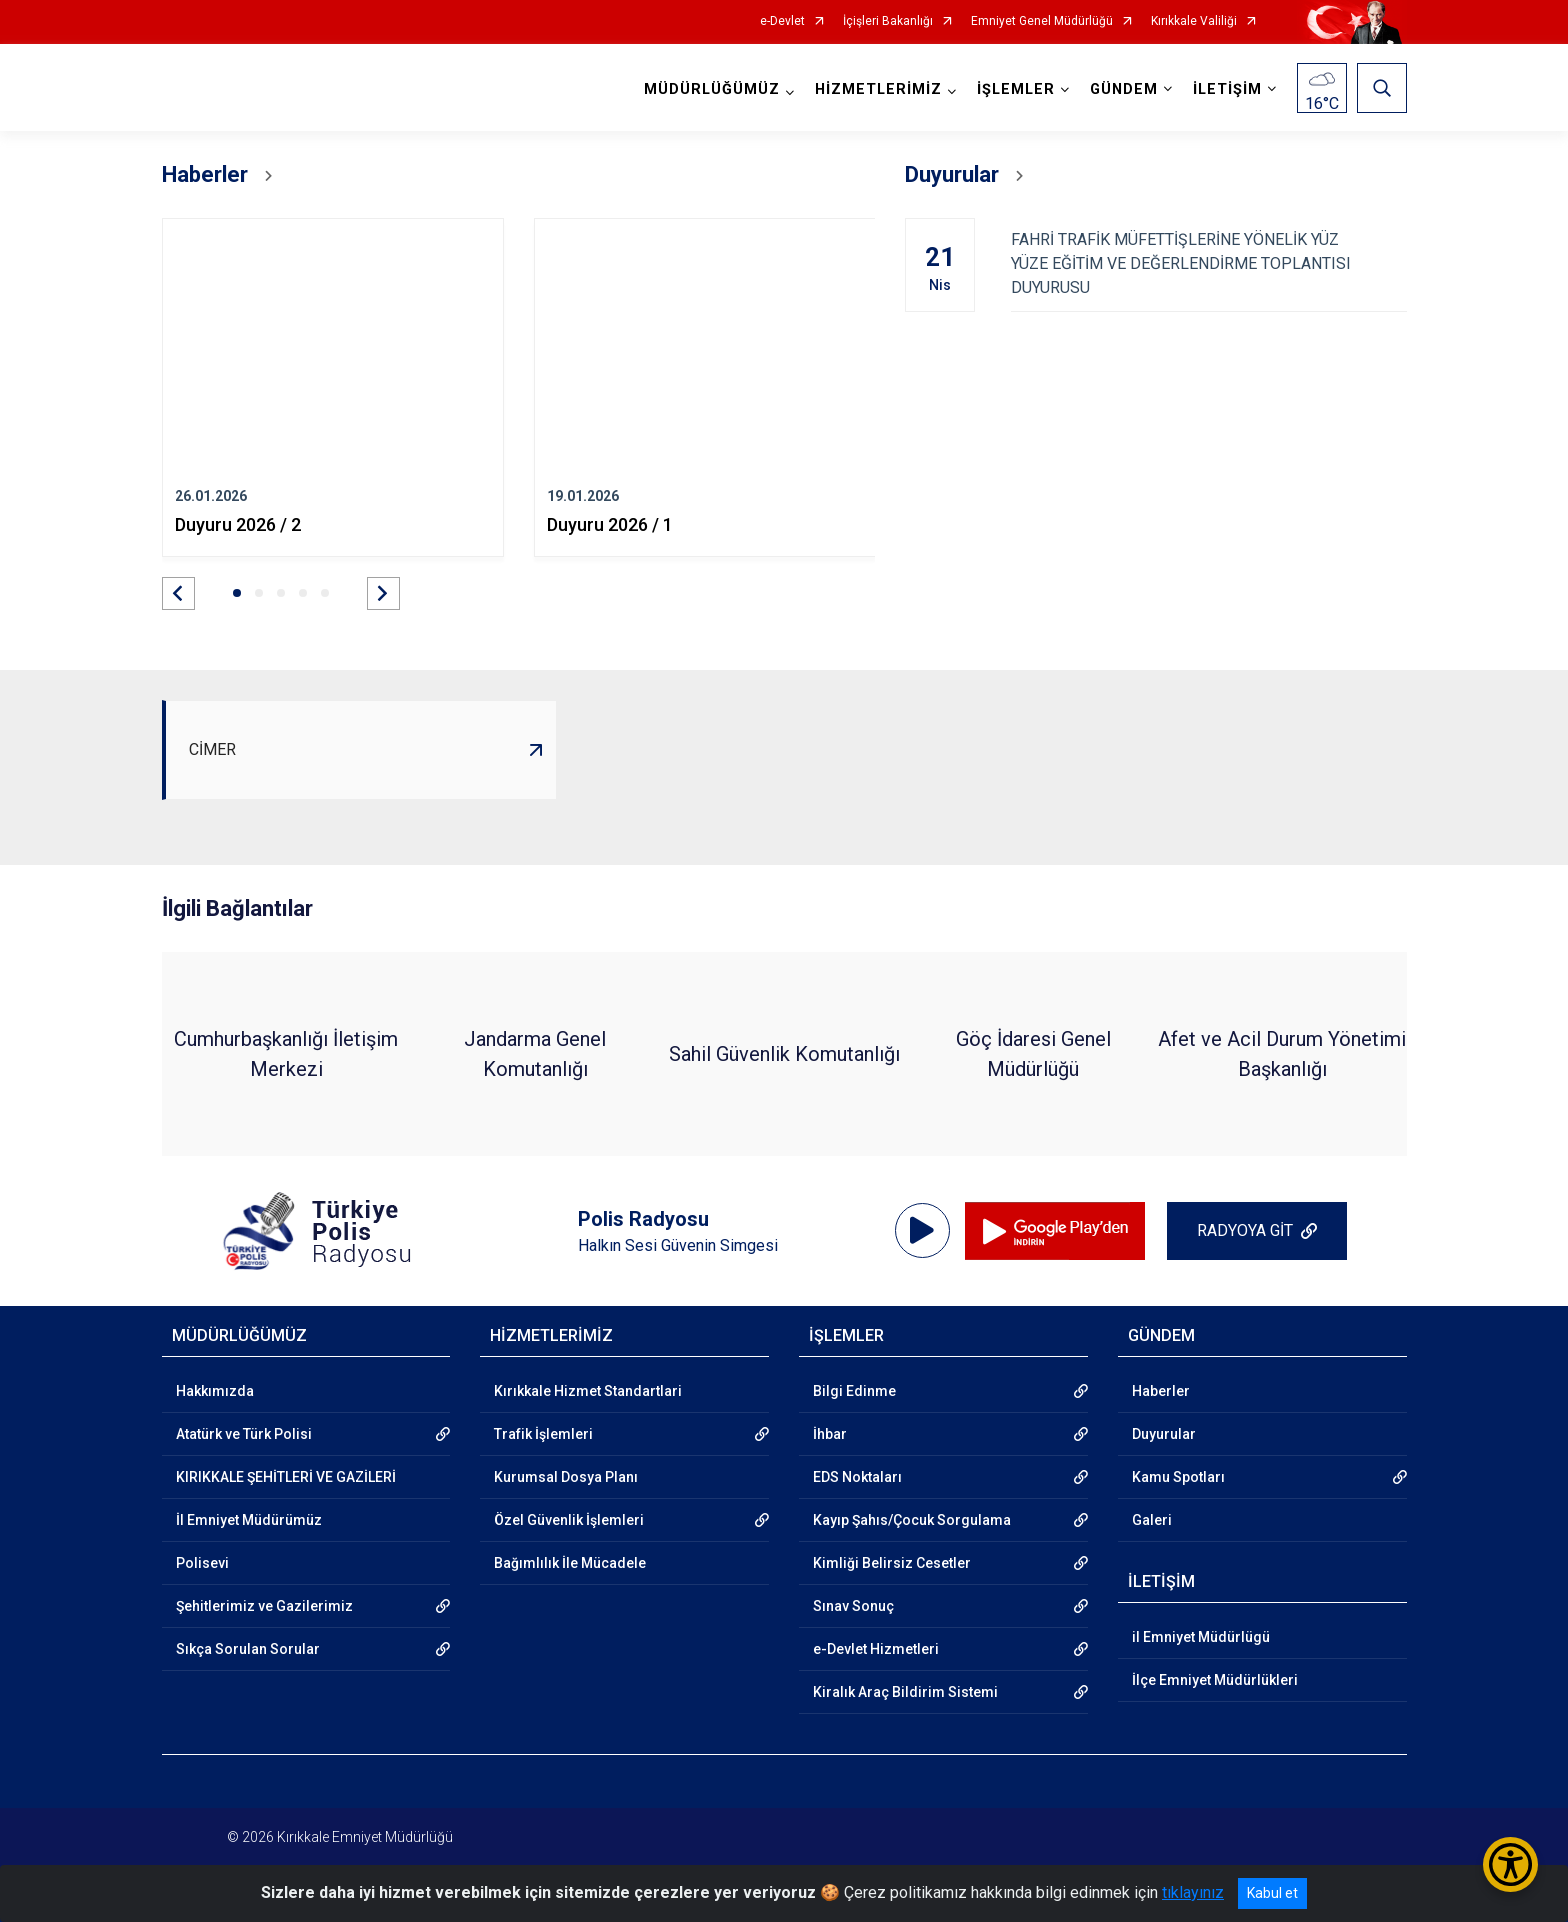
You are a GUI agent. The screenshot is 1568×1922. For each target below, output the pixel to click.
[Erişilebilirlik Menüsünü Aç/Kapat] (1510, 1864)
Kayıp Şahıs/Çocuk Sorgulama (912, 1520)
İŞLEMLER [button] (1016, 89)
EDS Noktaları (857, 1477)
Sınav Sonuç (853, 1606)
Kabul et (1272, 1893)
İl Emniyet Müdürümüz (249, 1520)
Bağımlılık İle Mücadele (570, 1563)
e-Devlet (782, 21)
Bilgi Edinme (854, 1391)
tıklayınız (1193, 1892)
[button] (178, 593)
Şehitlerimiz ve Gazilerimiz (264, 1606)
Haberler (1161, 1391)
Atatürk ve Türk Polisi (244, 1434)
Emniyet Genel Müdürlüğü (1042, 21)
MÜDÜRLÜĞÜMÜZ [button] (712, 89)
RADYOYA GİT (1245, 1230)
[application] (922, 1231)
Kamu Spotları (1178, 1477)
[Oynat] (922, 1231)
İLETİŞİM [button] (1227, 89)
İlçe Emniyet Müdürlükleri (1215, 1680)
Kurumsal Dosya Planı (566, 1477)
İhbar (830, 1434)
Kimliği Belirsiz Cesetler (892, 1563)
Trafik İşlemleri (543, 1434)
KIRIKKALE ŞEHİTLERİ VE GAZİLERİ (286, 1477)
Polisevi (202, 1563)
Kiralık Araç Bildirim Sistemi (905, 1692)
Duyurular (1164, 1434)
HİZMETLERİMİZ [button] (878, 89)
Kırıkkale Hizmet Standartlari (588, 1391)
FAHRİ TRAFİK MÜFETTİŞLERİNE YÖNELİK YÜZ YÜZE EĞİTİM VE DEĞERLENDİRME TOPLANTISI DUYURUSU (1208, 263)
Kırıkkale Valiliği (1194, 21)
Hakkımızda (215, 1391)
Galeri (1152, 1520)
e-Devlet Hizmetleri (876, 1649)
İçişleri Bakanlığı (888, 21)
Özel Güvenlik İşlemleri (569, 1520)
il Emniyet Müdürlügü (1201, 1637)
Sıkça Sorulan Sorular (248, 1649)
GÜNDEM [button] (1124, 89)
